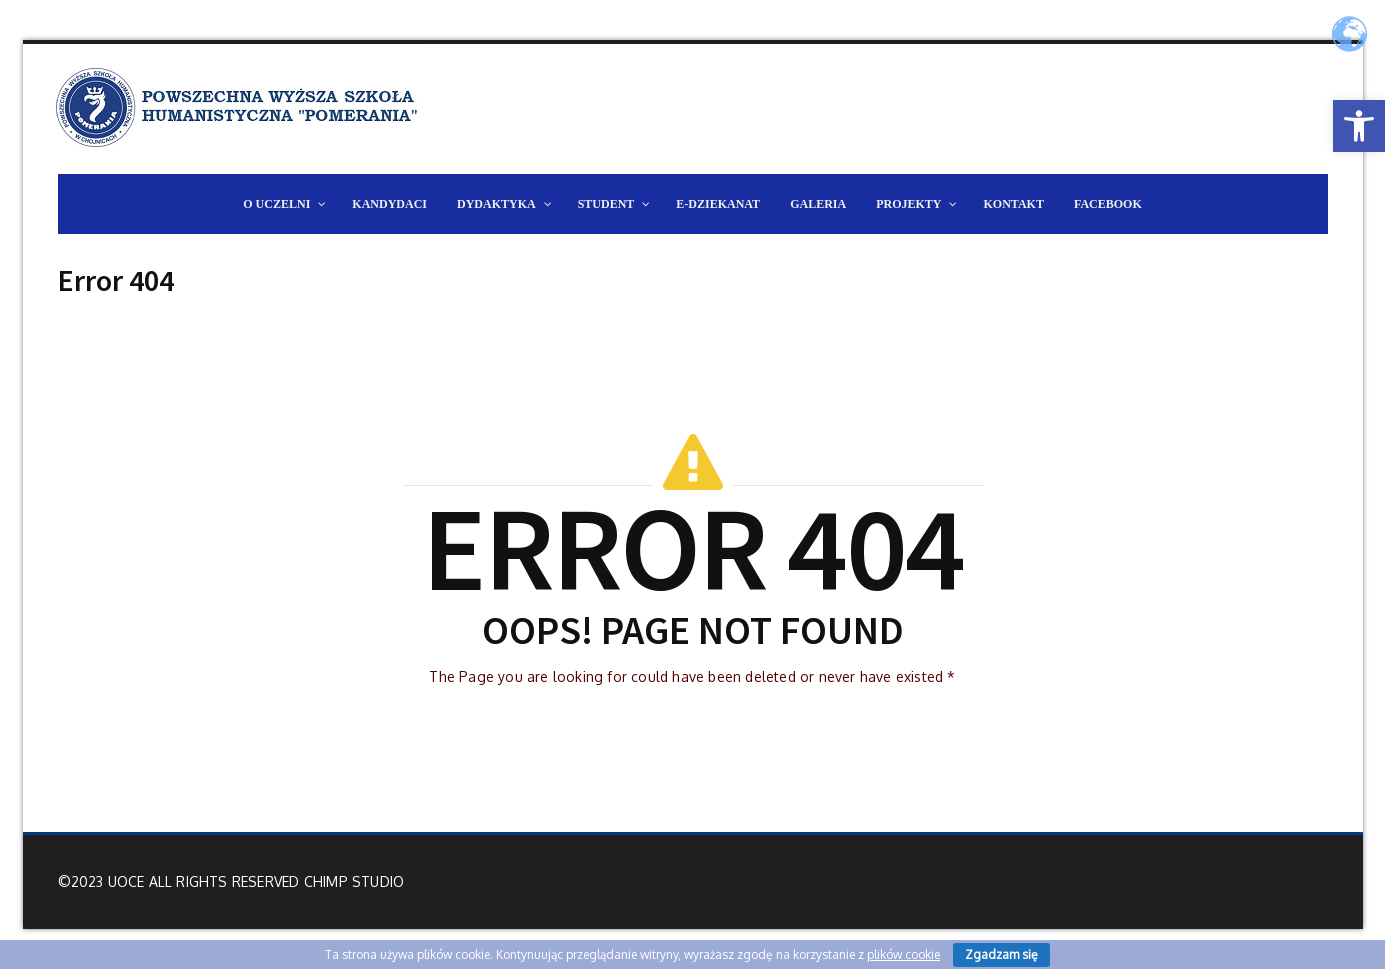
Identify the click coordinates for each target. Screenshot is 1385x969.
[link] (1359, 126)
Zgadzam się (1001, 954)
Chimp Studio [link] (354, 881)
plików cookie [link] (903, 954)
